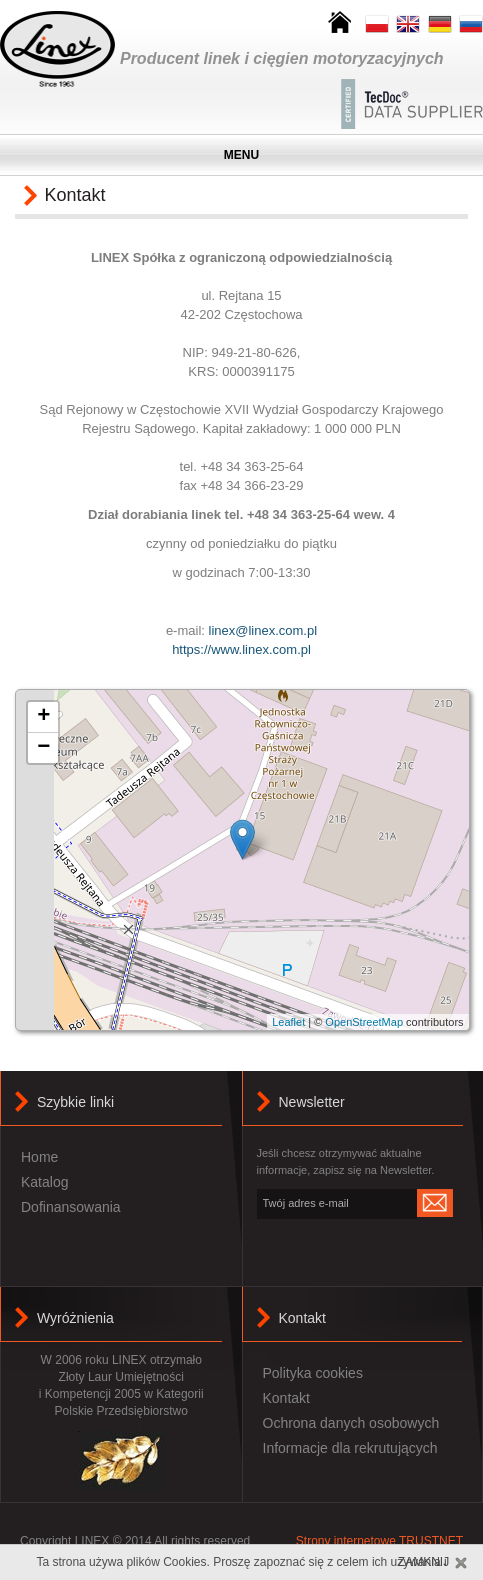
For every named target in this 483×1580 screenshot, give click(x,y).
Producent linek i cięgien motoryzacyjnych (282, 58)
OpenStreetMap (364, 1022)
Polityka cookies (313, 1373)
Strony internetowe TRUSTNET (379, 1541)
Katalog (44, 1182)
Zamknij (423, 1562)
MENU (241, 155)
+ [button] (43, 717)
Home (39, 1157)
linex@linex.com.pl (263, 630)
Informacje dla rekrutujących (350, 1448)
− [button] (43, 748)
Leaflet (288, 1022)
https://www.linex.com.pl (241, 649)
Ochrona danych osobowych (351, 1423)
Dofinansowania (71, 1207)
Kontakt (302, 1318)
